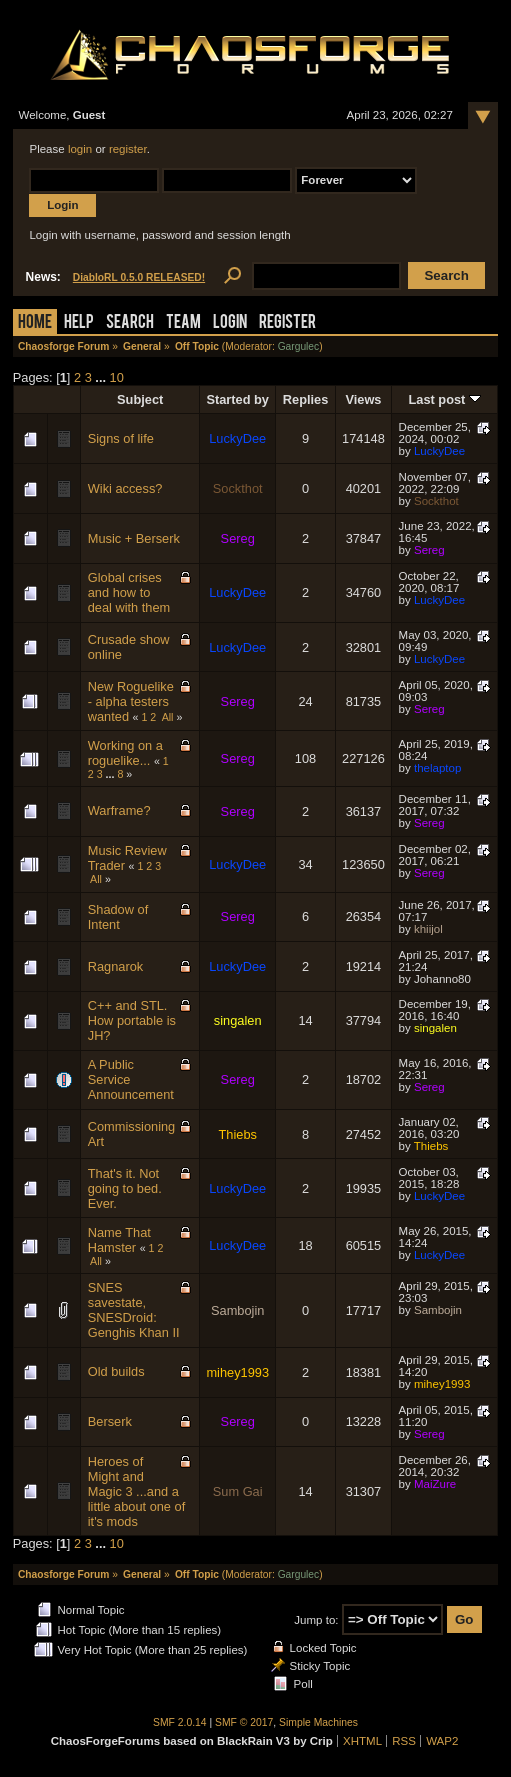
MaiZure (435, 1484)
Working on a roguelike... (125, 753)
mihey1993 (237, 1372)
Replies (306, 399)
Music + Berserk (134, 538)
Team (183, 323)
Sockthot (238, 488)
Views (363, 399)
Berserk (110, 1421)
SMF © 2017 (244, 1722)
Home (35, 323)
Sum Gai (238, 1491)
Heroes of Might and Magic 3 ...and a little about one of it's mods (136, 1491)
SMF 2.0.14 (180, 1722)
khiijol (428, 929)
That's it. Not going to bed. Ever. (125, 1188)
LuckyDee (237, 438)
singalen (238, 1020)
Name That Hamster (119, 1240)
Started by (237, 399)
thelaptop (437, 768)
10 (117, 377)
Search (130, 323)
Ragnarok (116, 966)
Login (230, 323)
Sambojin (237, 1310)
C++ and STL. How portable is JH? (132, 1020)
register (128, 149)
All (168, 717)
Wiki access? (125, 488)
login (80, 149)
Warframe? (119, 810)
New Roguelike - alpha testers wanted (131, 701)
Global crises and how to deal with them (129, 592)
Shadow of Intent (118, 917)
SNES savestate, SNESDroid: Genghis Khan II (134, 1310)
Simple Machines (318, 1722)
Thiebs (237, 1134)
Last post (444, 399)
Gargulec (299, 346)
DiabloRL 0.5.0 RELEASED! (139, 277)
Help (79, 323)
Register (287, 323)
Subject (140, 399)
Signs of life (121, 438)
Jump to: (316, 1620)
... (102, 377)
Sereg (238, 538)
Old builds (116, 1371)
